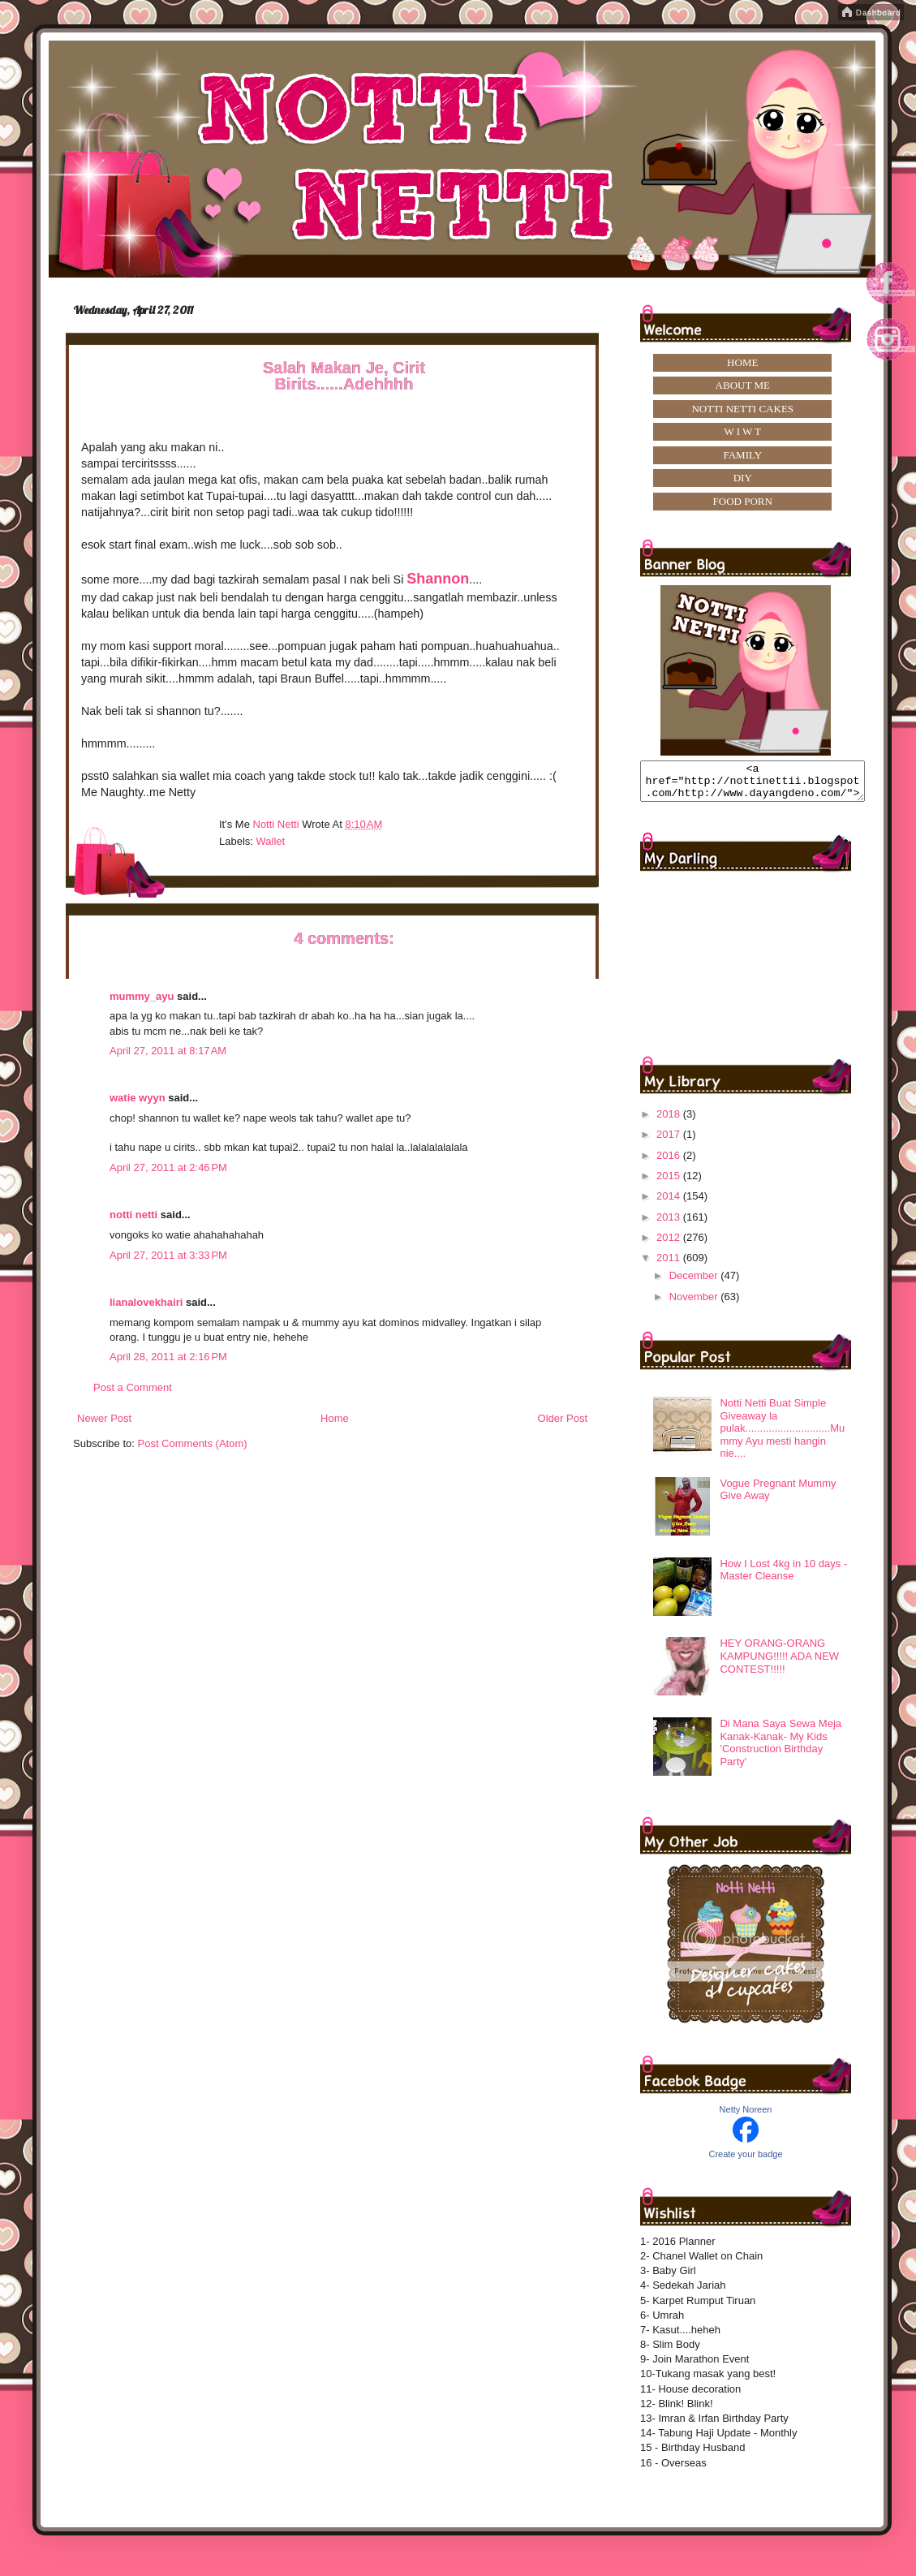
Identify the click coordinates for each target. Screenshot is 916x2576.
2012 (669, 1244)
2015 (669, 1183)
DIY (742, 478)
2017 (669, 1141)
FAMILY (742, 455)
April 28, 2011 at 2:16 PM (168, 1356)
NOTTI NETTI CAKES (742, 409)
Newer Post (104, 1418)
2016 (669, 1163)
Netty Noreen (746, 2117)
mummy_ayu (142, 996)
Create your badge (745, 2161)
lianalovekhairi (146, 1302)
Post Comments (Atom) (192, 1443)
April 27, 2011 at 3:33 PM (168, 1255)
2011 (669, 1265)
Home (334, 1418)
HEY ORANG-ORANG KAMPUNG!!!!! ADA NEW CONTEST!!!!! (779, 1663)
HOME (742, 362)
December (695, 1283)
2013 (669, 1224)
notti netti (133, 1214)
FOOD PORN (742, 501)
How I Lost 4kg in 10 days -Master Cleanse (783, 1577)
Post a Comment (132, 1387)
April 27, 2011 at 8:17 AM (168, 1051)
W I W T (742, 431)
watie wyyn (138, 1098)
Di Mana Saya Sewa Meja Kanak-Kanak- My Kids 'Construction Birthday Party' (780, 1750)
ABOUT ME (743, 385)
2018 (669, 1121)
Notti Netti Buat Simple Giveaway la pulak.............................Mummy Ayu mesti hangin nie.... (782, 1435)
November (695, 1304)
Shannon (437, 579)
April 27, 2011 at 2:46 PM (168, 1167)
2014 (669, 1203)
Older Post (562, 1418)
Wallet (271, 841)
